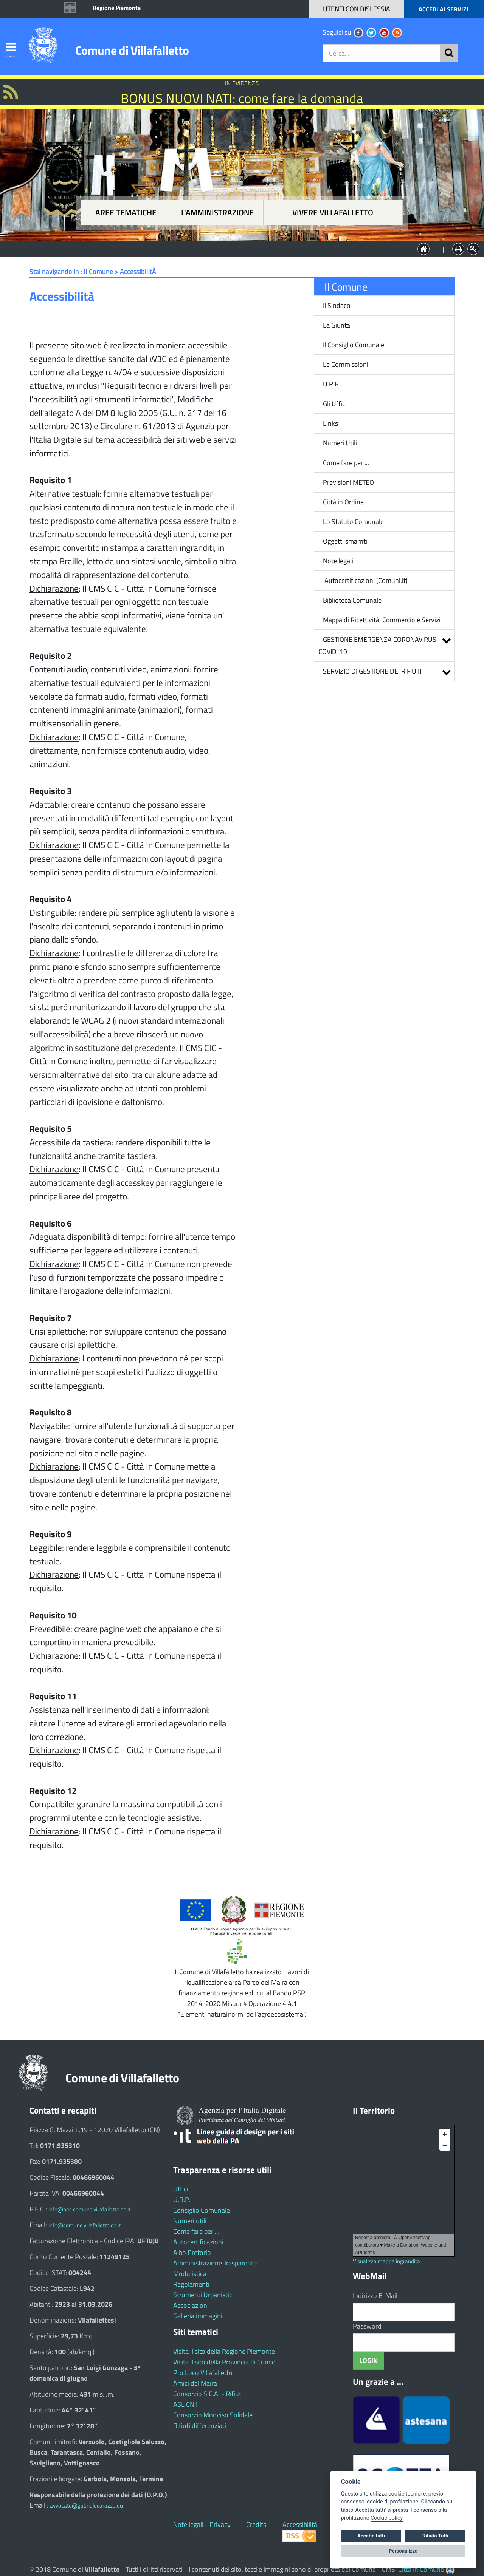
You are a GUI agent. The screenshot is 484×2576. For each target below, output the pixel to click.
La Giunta (336, 325)
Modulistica (189, 2273)
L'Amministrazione (236, 248)
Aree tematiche (126, 212)
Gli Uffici (335, 404)
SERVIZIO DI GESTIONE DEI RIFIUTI (372, 671)
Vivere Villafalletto (332, 212)
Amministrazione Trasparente (215, 2263)
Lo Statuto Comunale (353, 521)
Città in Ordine (343, 502)
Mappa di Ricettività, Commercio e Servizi (382, 620)
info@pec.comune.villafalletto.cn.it (89, 2209)
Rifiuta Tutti (435, 2536)
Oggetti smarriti (345, 541)
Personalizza (403, 2551)
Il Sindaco (337, 305)
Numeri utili (189, 2221)
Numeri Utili (340, 443)
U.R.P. (331, 384)
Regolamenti (191, 2284)
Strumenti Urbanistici (203, 2295)
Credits (256, 2524)
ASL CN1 (185, 2404)
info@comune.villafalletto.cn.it (84, 2225)
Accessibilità (299, 2524)
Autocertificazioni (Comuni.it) (365, 580)
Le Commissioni (345, 364)
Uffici (180, 2189)
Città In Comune (421, 2569)
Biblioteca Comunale (352, 600)
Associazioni (191, 2305)
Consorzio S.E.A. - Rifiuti (208, 2394)
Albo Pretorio (192, 2252)
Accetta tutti (371, 2536)
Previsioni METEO (348, 482)
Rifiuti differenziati (199, 2425)
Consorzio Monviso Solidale (213, 2415)
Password (367, 2326)
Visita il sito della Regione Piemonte (224, 2351)
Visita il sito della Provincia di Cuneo (224, 2362)
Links (330, 423)
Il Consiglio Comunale (353, 345)
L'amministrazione (217, 212)
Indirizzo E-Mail (375, 2295)
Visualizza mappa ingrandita (386, 2261)
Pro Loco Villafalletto (203, 2372)
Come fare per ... (346, 462)
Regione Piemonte (117, 7)
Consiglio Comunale (201, 2210)
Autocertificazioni (198, 2242)
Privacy (220, 2524)
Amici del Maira (195, 2383)
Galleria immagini (197, 2316)
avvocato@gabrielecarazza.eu (86, 2505)
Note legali (338, 561)
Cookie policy (387, 2518)
